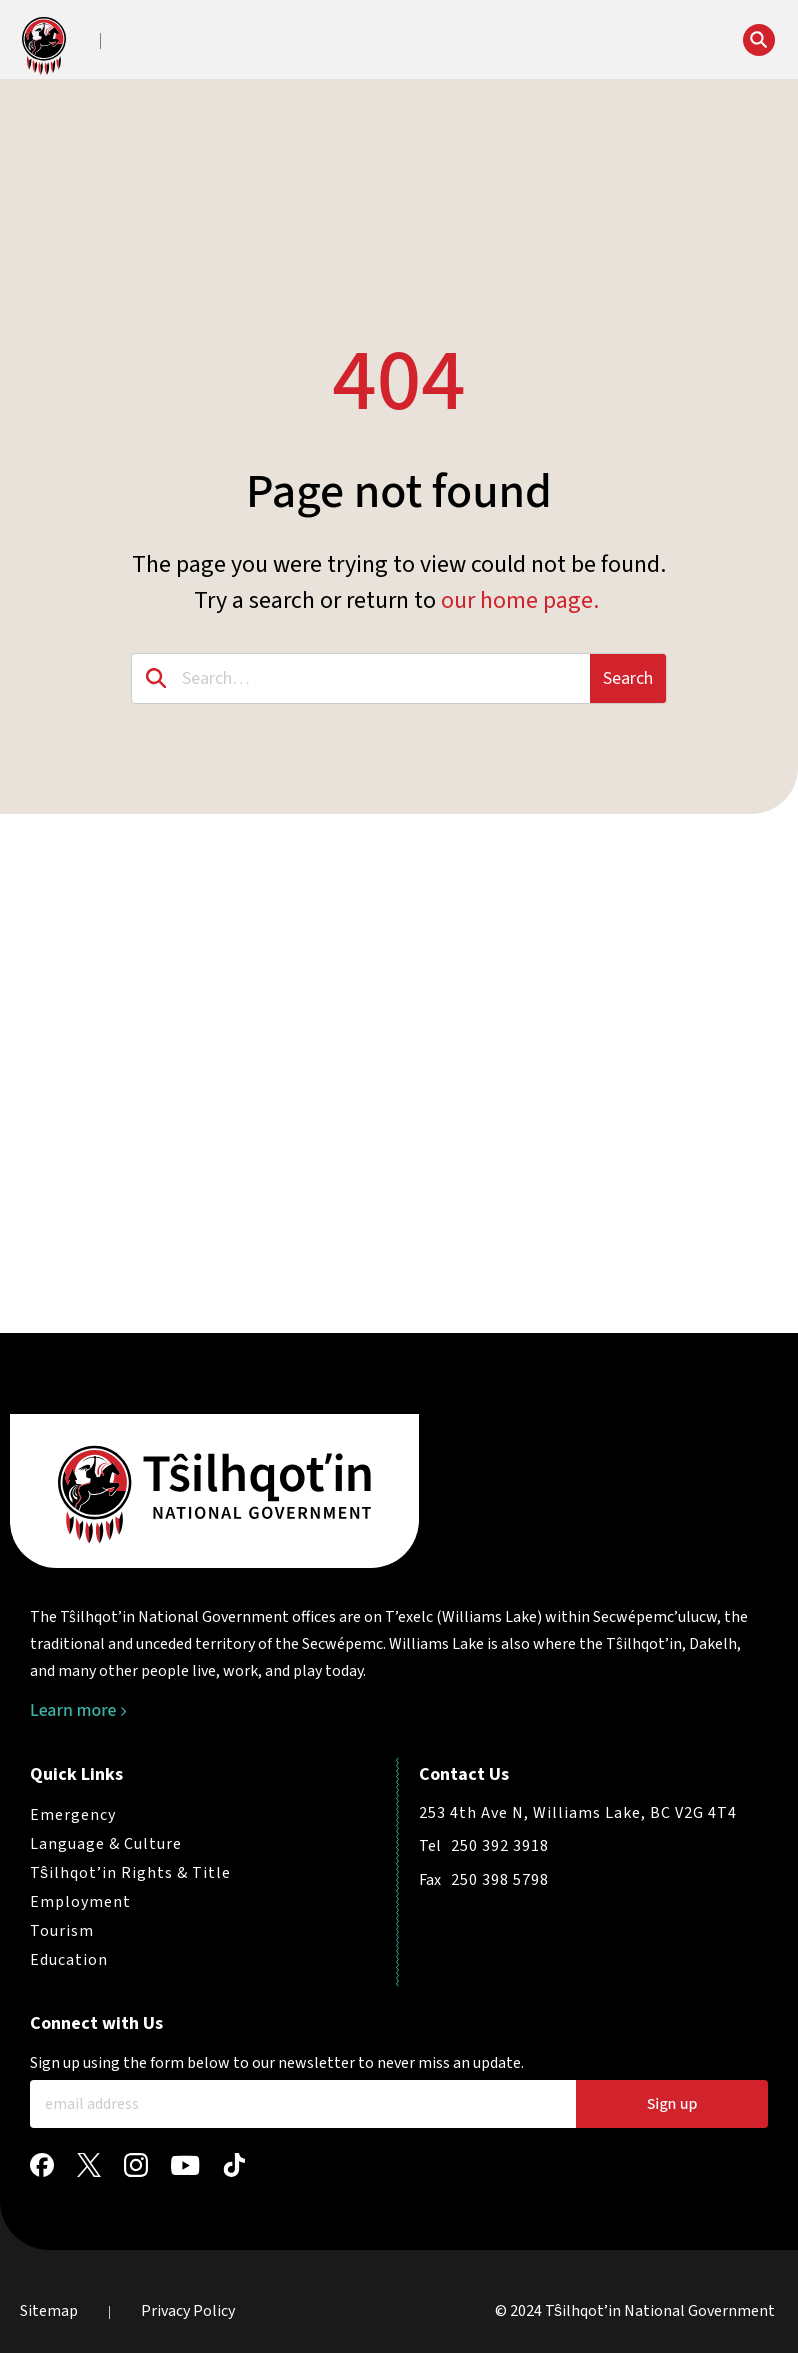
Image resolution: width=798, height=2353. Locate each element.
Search (628, 678)
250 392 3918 (500, 1846)
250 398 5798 (500, 1880)
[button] (162, 42)
